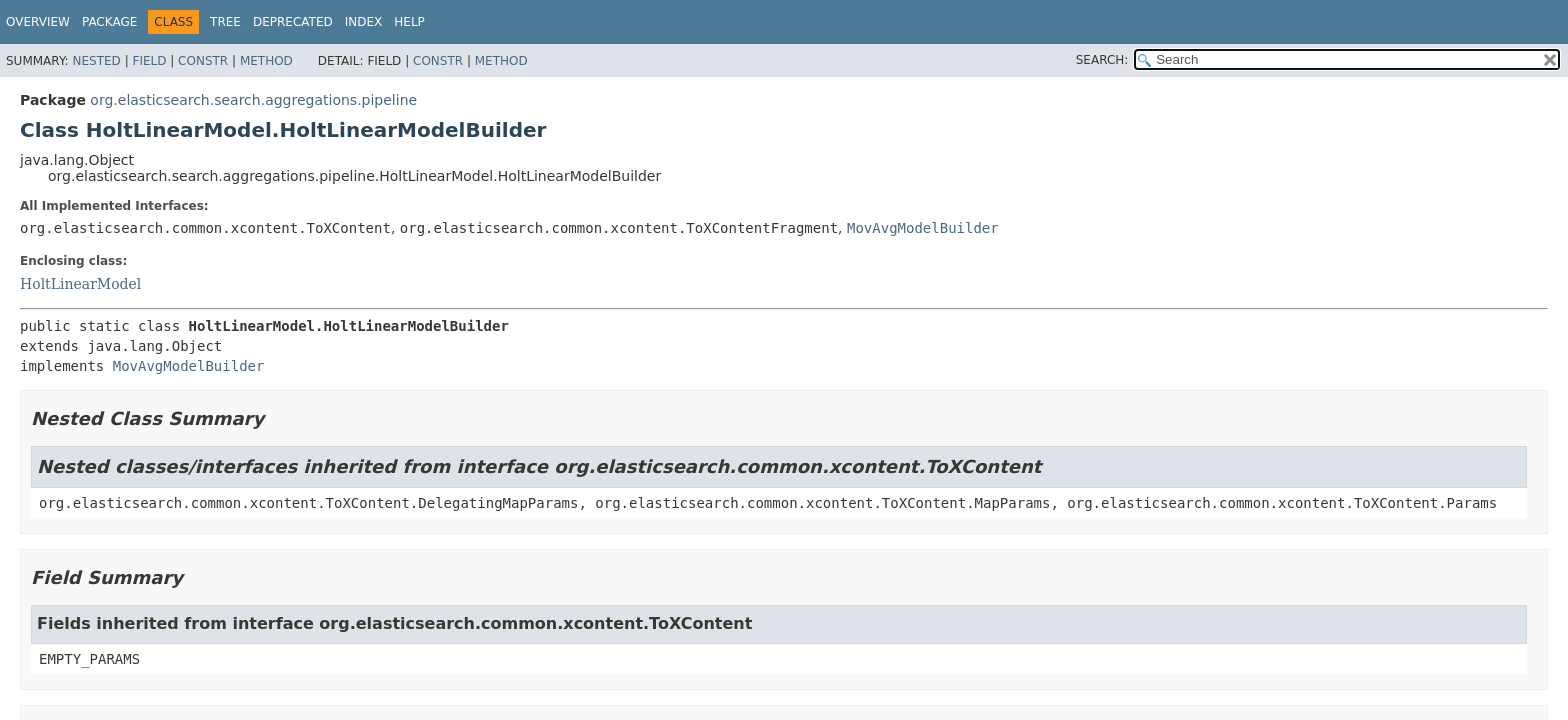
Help (409, 22)
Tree (225, 22)
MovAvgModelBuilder (923, 228)
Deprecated (293, 22)
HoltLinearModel (80, 284)
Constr (203, 61)
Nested (96, 61)
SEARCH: (1102, 60)
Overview (38, 22)
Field (149, 61)
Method (266, 61)
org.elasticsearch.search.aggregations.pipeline (253, 100)
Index (364, 22)
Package (109, 22)
